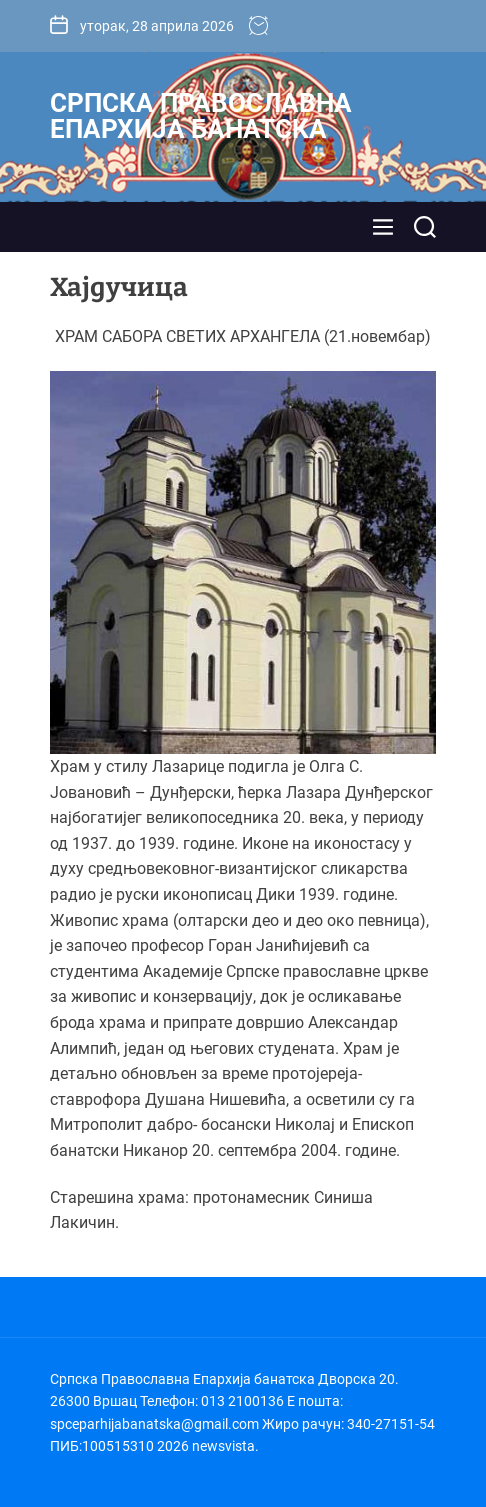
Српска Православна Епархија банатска (201, 116)
